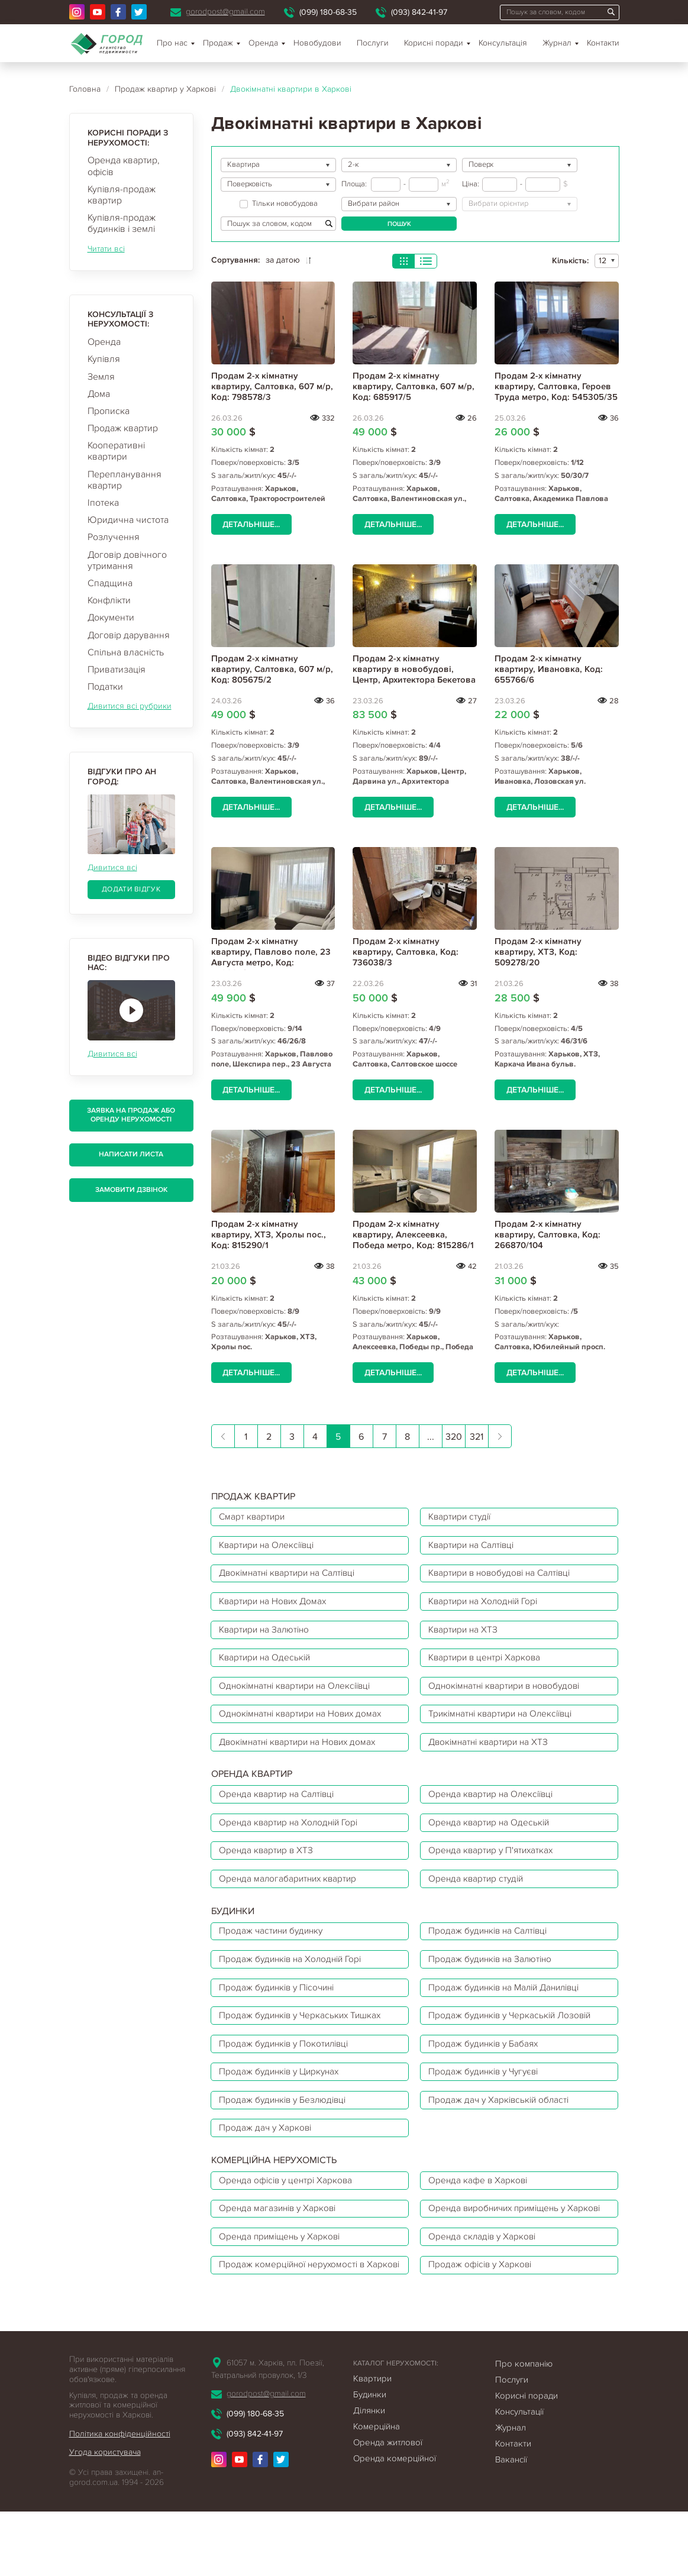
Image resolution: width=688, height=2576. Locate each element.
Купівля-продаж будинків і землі (122, 223)
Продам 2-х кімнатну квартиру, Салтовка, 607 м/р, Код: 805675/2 (272, 669)
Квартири (372, 2443)
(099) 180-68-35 (328, 12)
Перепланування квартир (124, 480)
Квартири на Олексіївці (270, 1547)
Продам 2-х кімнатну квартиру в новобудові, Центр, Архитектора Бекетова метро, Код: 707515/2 (414, 674)
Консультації (519, 2476)
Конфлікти (109, 600)
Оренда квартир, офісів (124, 165)
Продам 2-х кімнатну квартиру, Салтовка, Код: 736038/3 (405, 952)
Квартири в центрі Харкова (488, 1665)
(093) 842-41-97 (419, 12)
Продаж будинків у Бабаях (487, 2068)
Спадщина (110, 583)
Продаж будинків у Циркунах (283, 2098)
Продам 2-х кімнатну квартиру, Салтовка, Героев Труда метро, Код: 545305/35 (556, 386)
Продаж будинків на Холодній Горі (294, 1980)
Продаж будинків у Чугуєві (488, 2098)
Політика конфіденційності (119, 2498)
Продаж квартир (123, 428)
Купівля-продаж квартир (122, 194)
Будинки (369, 2459)
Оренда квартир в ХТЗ (268, 1867)
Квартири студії (463, 1517)
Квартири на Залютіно (267, 1635)
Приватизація (117, 669)
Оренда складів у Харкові (485, 2284)
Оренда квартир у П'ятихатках (494, 1867)
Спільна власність (126, 652)
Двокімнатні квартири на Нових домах (302, 1754)
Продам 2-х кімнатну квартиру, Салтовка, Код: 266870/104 (547, 1234)
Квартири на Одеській (267, 1665)
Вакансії (511, 2524)
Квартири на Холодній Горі (487, 1606)
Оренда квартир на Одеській (492, 1837)
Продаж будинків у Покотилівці (288, 2068)
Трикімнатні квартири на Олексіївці (506, 1724)
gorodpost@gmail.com (225, 12)
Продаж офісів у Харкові (483, 2321)
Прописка (109, 411)
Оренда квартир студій (479, 1896)
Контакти (603, 43)
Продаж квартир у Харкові (165, 89)
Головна (85, 89)
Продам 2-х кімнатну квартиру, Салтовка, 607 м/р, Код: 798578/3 (272, 386)
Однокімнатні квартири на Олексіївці (299, 1695)
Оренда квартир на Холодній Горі (292, 1837)
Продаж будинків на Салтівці (492, 1950)
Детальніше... (251, 524)
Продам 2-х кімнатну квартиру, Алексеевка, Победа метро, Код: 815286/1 (413, 1234)
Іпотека (103, 503)
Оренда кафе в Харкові (481, 2211)
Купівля (104, 359)
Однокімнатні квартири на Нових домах (305, 1724)
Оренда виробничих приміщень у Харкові (502, 2248)
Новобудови (317, 43)
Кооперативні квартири (116, 451)
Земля (101, 377)
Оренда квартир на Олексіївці (495, 1808)
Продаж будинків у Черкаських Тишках (304, 2039)
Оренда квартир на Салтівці (280, 1808)
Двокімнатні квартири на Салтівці (292, 1576)
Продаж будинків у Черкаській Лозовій (514, 2039)
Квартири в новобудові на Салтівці (505, 1576)
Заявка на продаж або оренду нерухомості (131, 1114)
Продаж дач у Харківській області (502, 2128)
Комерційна (376, 2490)
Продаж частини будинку (274, 1950)
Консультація (503, 43)
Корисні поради (433, 43)
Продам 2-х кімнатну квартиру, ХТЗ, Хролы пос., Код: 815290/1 (268, 1234)
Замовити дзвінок (131, 1189)
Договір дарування (129, 635)
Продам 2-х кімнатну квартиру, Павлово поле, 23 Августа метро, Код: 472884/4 (271, 957)
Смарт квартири (254, 1517)
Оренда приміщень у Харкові (283, 2284)
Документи (111, 617)
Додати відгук (131, 889)
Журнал (556, 43)
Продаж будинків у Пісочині (280, 2009)
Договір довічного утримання (127, 560)
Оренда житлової (387, 2506)
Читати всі (106, 249)
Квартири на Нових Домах (276, 1606)
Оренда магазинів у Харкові (280, 2248)
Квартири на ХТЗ (466, 1635)
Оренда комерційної (394, 2522)
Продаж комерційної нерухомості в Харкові (295, 2321)
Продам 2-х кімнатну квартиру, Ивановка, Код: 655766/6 (549, 669)
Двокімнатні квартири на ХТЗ (492, 1754)
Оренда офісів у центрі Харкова (289, 2211)
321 (476, 1437)
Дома (99, 394)
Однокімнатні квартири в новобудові (509, 1695)
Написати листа (131, 1154)
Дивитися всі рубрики (130, 706)
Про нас (172, 43)
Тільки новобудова (279, 203)
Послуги (373, 43)
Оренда (104, 342)
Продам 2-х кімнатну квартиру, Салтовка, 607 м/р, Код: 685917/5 (413, 386)
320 (453, 1437)
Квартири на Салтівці (475, 1547)
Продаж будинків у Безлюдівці (286, 2128)
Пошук (399, 224)
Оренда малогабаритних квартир (291, 1896)
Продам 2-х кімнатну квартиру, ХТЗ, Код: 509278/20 (538, 952)
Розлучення (114, 537)
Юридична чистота (128, 520)
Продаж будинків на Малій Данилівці (510, 2009)
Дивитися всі (112, 867)
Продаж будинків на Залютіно (494, 1980)
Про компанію (524, 2428)
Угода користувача (105, 2517)
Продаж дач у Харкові (267, 2157)
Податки (105, 687)
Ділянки (369, 2475)
